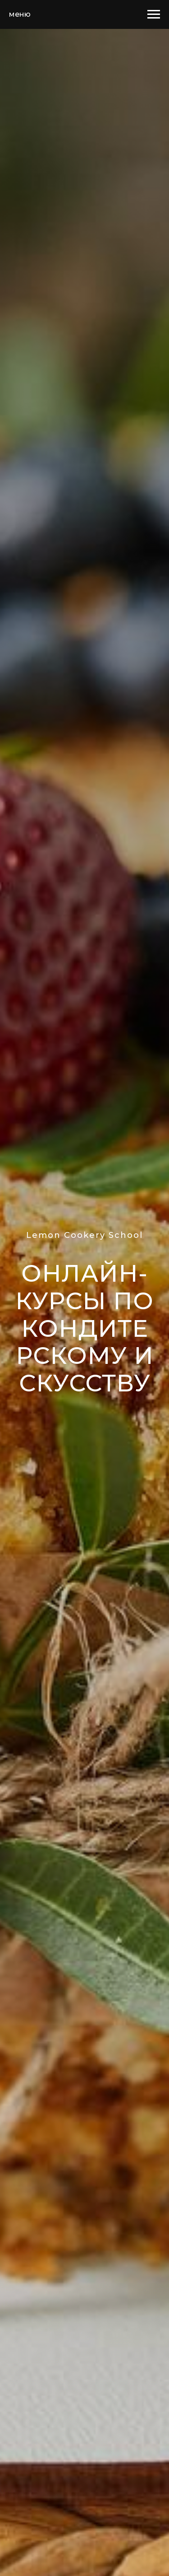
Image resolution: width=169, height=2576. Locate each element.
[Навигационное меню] (153, 14)
